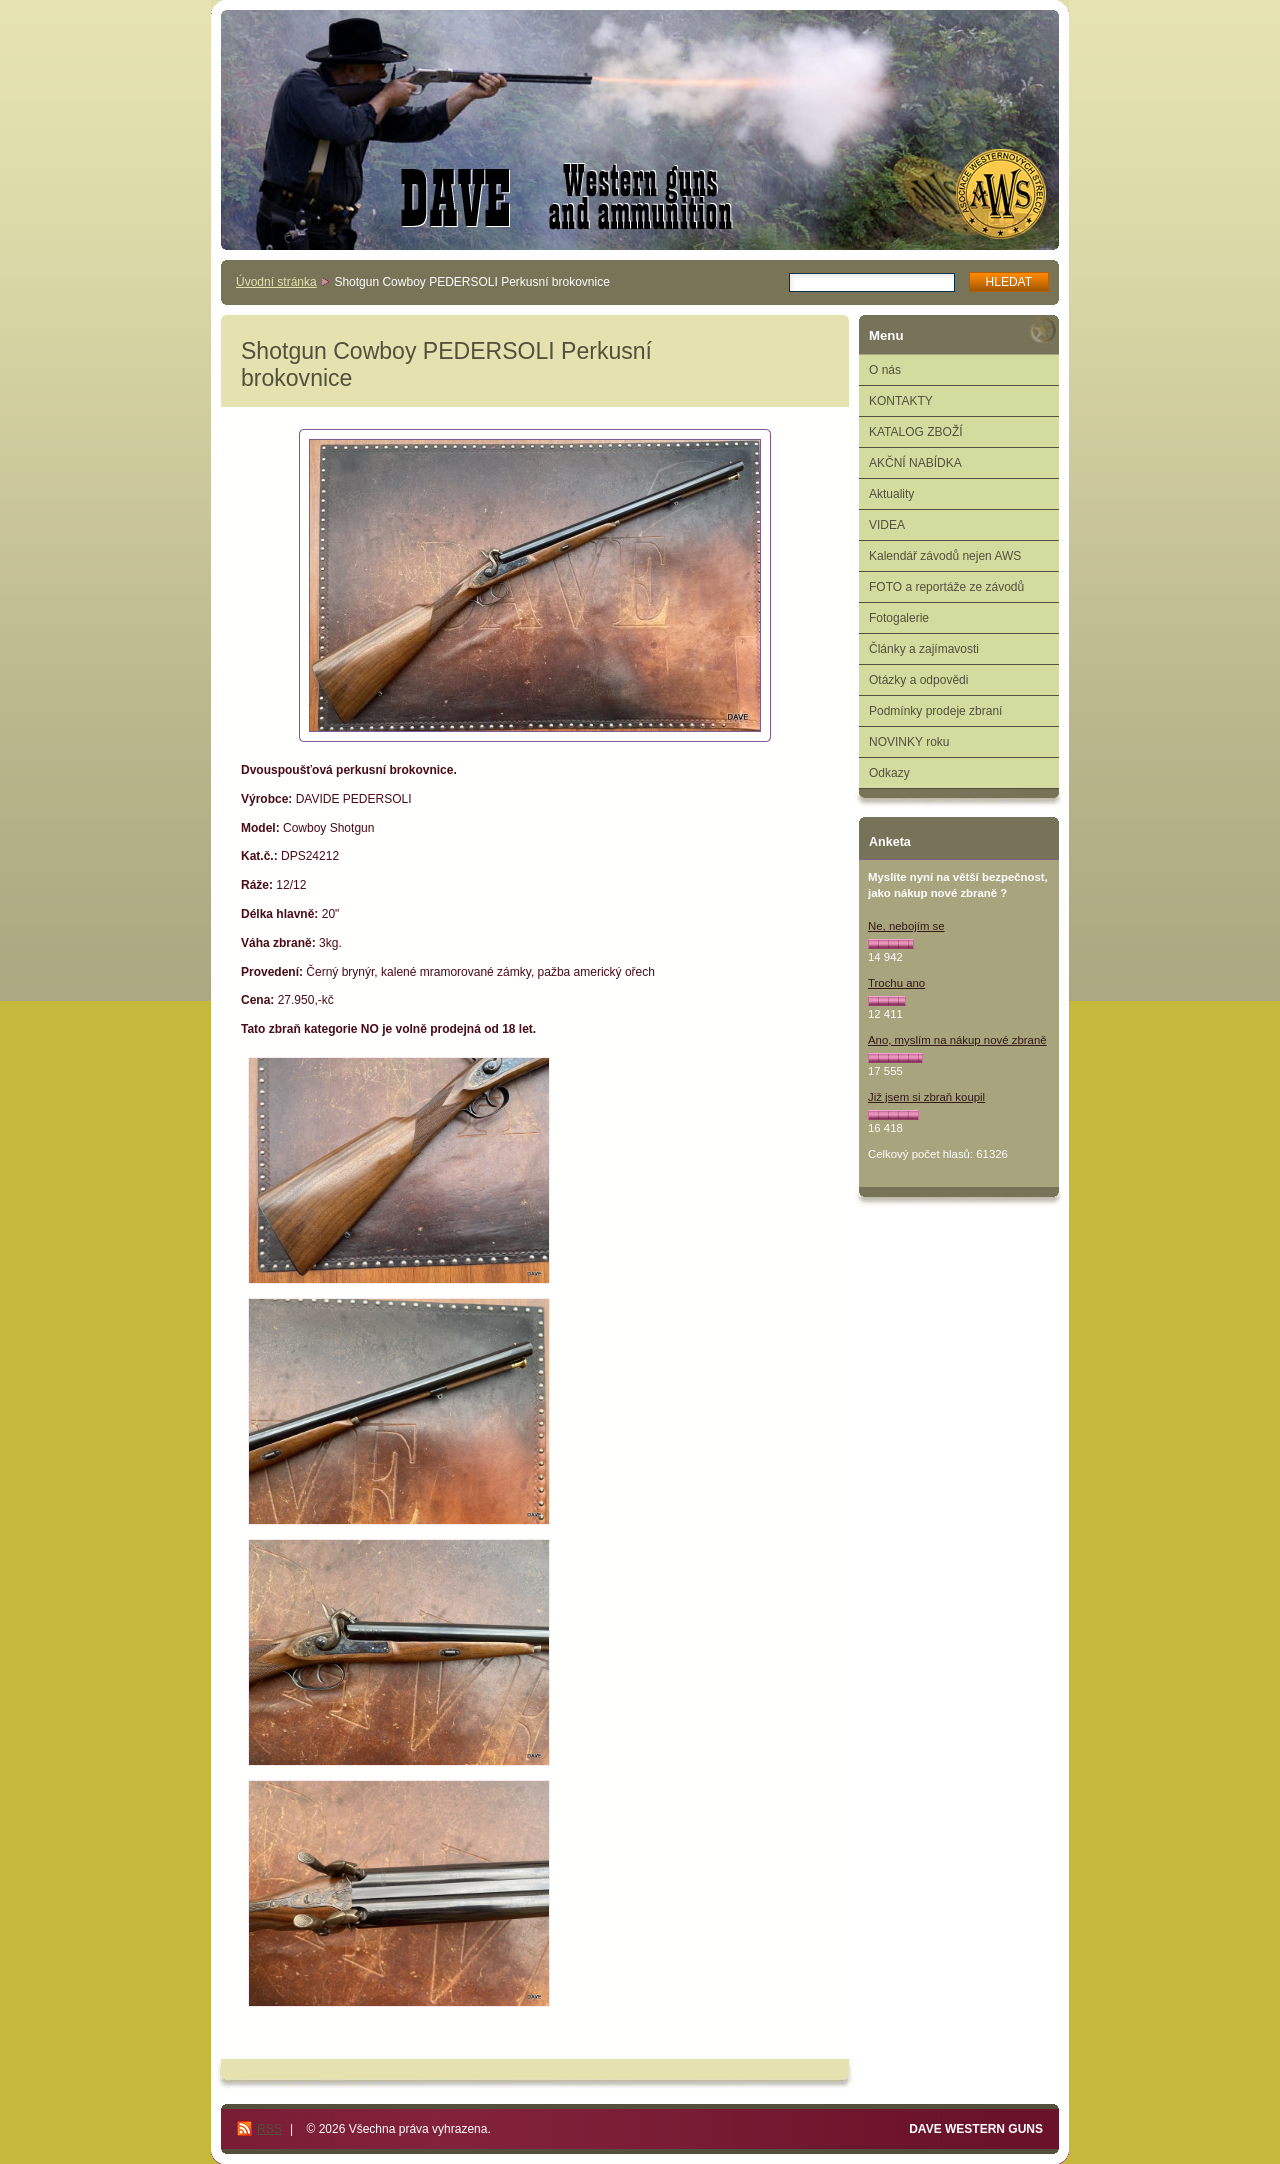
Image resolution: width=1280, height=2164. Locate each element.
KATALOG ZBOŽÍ (916, 432)
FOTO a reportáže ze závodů (946, 587)
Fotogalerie (899, 618)
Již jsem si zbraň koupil (926, 1097)
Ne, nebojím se (906, 926)
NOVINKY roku (909, 742)
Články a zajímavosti (924, 649)
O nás (885, 370)
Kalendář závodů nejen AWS (945, 556)
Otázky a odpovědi (918, 680)
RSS (269, 2129)
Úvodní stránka (276, 282)
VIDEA (887, 525)
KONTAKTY (901, 401)
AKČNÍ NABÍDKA (915, 463)
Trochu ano (896, 983)
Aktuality (891, 494)
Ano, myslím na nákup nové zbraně (957, 1040)
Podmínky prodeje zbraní (935, 711)
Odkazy (889, 773)
